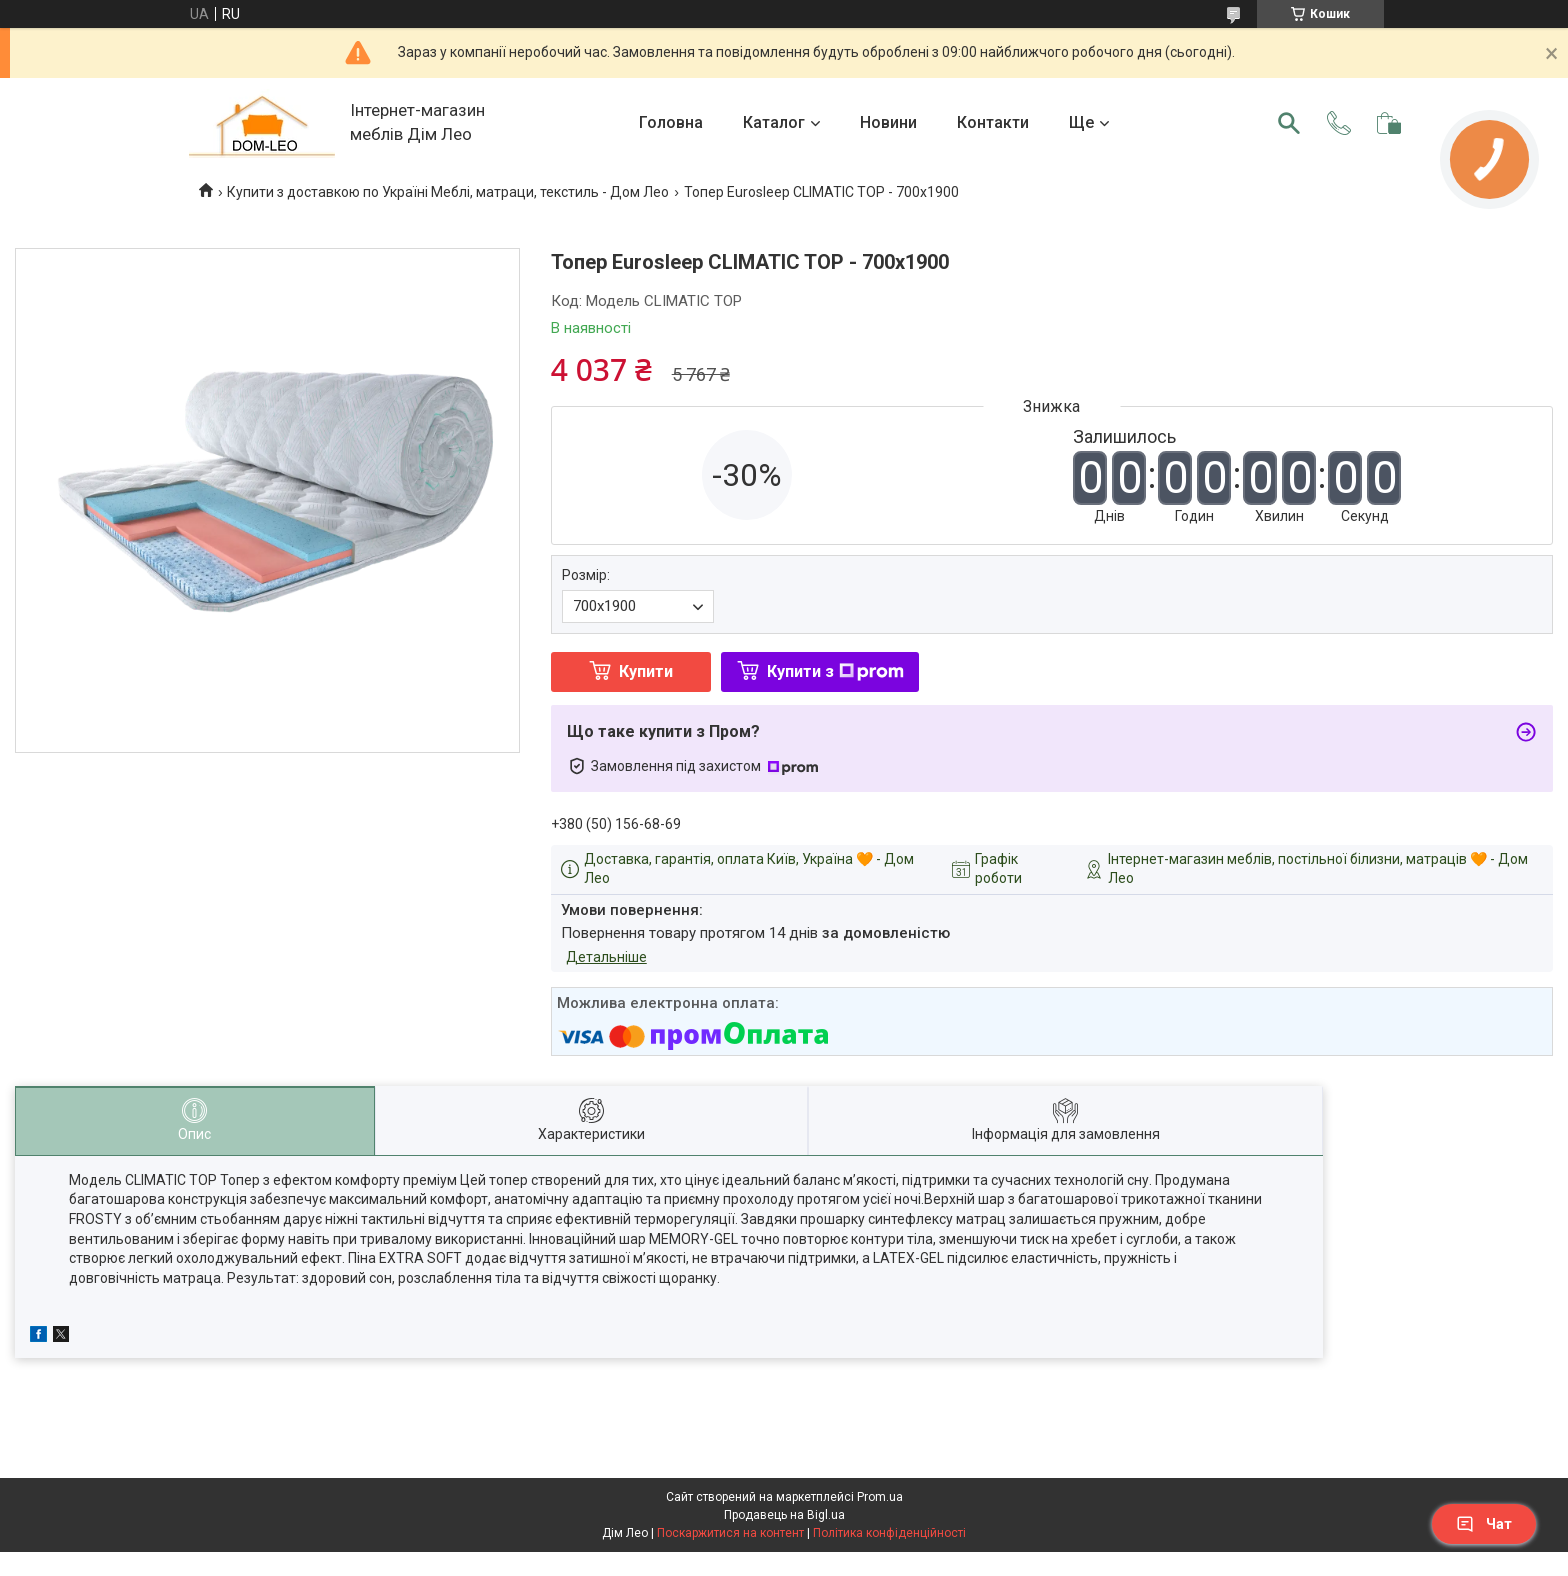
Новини (888, 122)
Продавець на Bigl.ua (784, 1515)
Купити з (835, 671)
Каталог (774, 122)
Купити (646, 671)
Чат (1484, 1524)
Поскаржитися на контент (730, 1533)
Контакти (993, 122)
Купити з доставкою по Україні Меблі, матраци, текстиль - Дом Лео (448, 192)
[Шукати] (1289, 123)
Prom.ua (880, 1497)
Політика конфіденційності (889, 1533)
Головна (671, 122)
